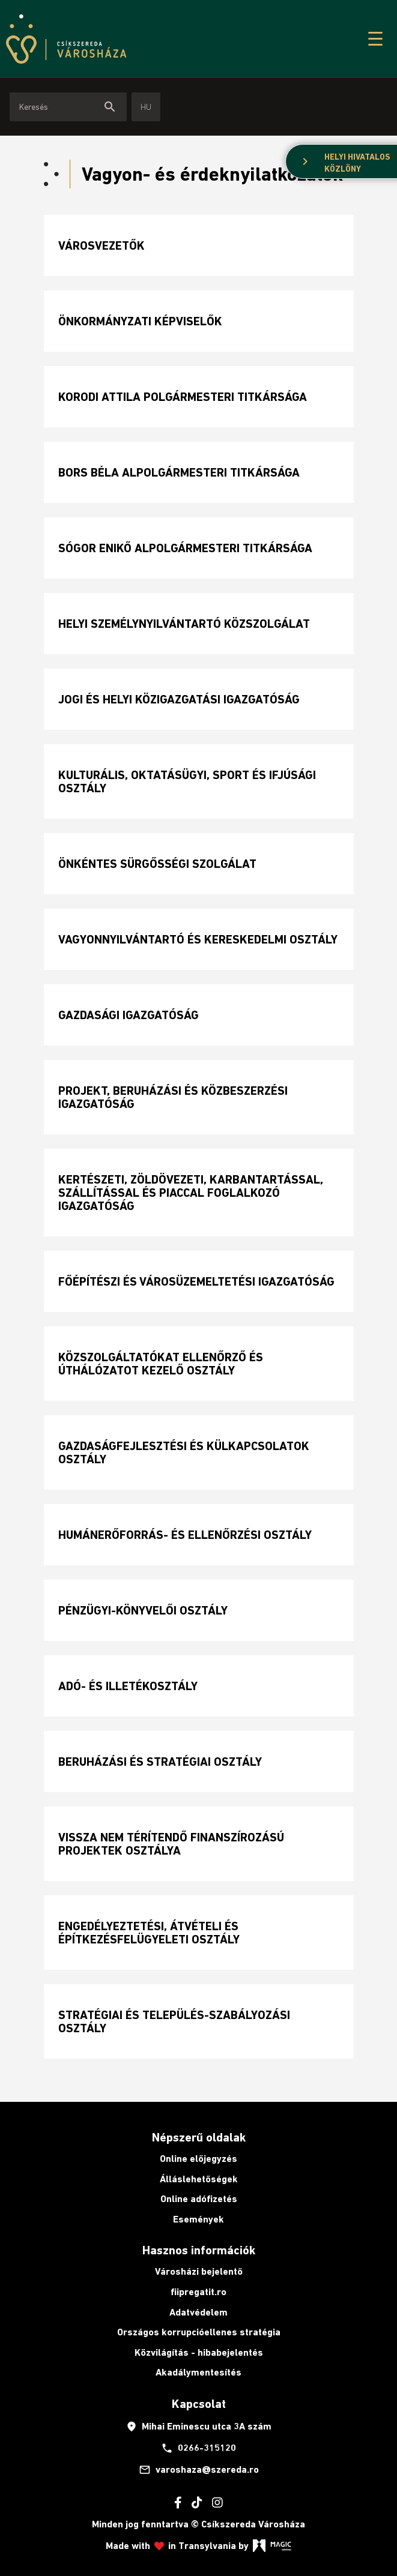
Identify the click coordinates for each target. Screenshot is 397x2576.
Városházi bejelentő (199, 2271)
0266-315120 (198, 2448)
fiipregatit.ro (198, 2292)
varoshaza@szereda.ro (199, 2470)
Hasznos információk (198, 2250)
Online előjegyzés (198, 2158)
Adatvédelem (198, 2312)
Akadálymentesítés (198, 2372)
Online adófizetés (198, 2198)
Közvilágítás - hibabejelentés (199, 2352)
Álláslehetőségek (199, 2179)
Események (198, 2219)
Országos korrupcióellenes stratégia (198, 2332)
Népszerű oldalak (199, 2137)
